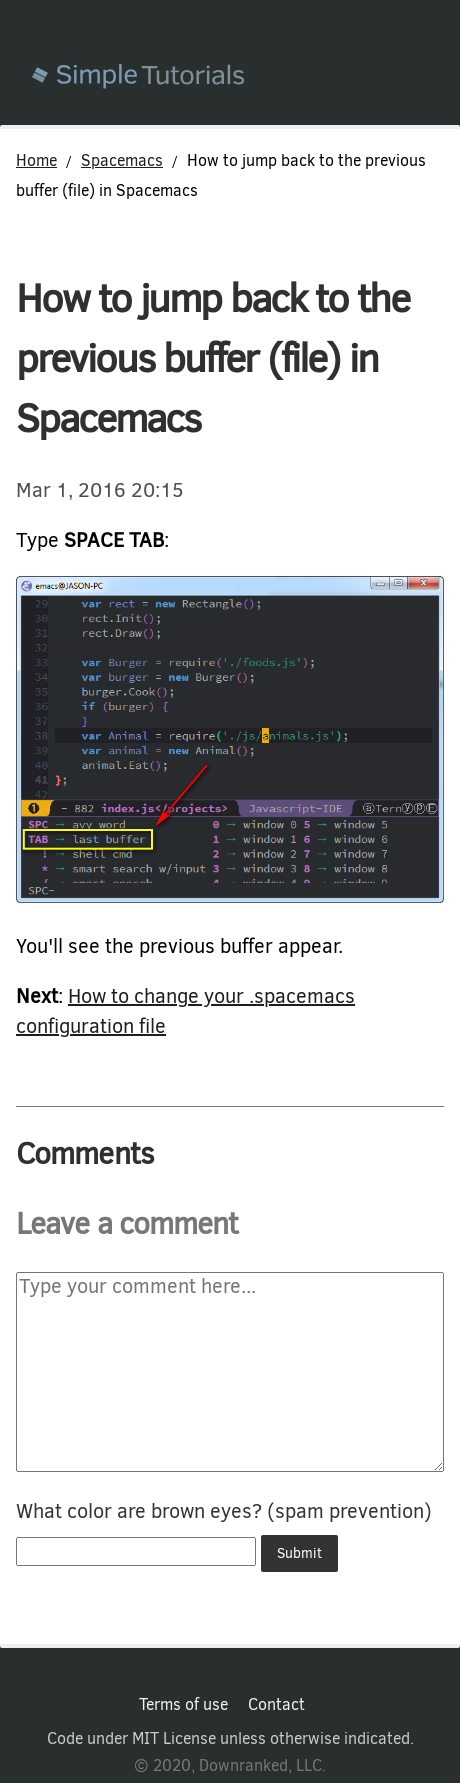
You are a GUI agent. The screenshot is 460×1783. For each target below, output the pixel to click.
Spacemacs (122, 160)
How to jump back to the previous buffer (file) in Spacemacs (212, 358)
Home (36, 160)
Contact (276, 1705)
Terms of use (183, 1705)
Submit (299, 1553)
